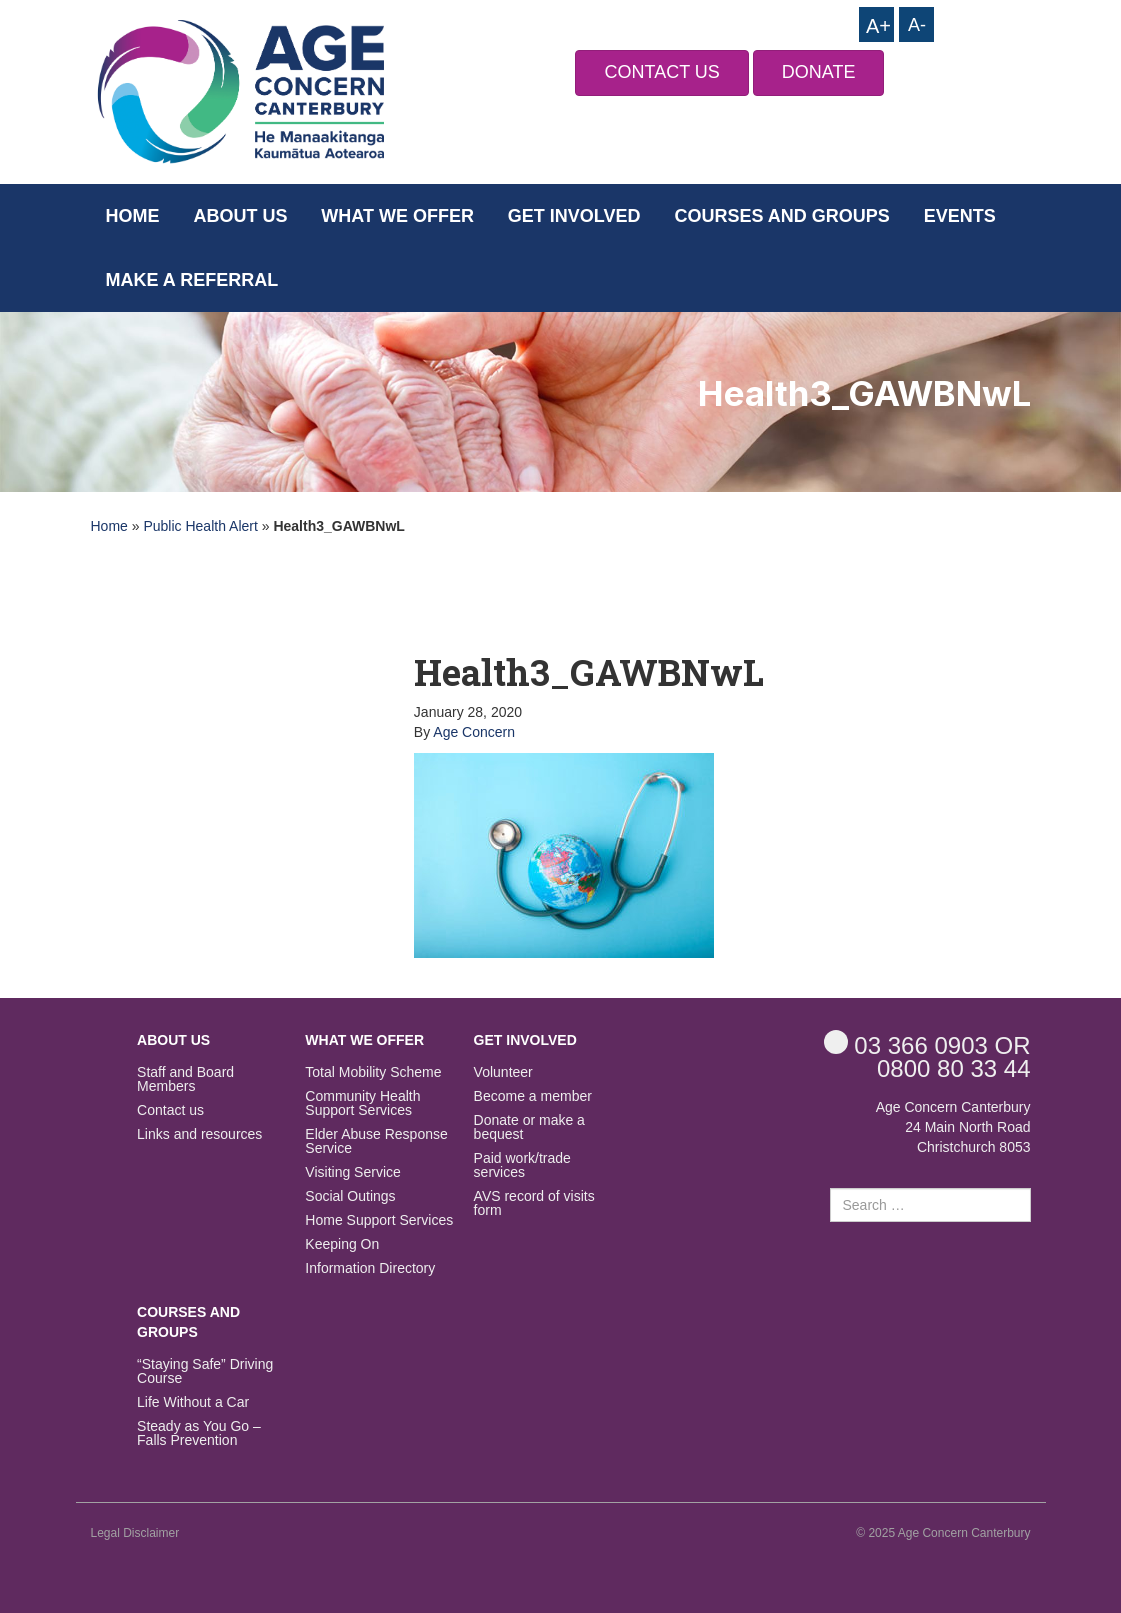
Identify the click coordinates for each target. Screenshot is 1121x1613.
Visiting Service (352, 1172)
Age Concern (474, 732)
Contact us (170, 1110)
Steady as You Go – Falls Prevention (199, 1433)
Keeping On (342, 1244)
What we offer (397, 216)
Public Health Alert (200, 526)
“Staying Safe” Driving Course (205, 1371)
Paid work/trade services (522, 1165)
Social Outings (350, 1196)
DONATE (819, 72)
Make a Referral (192, 280)
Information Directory (370, 1268)
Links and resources (199, 1134)
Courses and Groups (781, 216)
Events (960, 216)
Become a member (533, 1096)
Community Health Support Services (362, 1103)
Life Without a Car (193, 1402)
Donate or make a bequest (529, 1127)
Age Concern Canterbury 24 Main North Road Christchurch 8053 (953, 1127)
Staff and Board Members (185, 1079)
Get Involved (574, 216)
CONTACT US (661, 72)
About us (240, 216)
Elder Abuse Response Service (376, 1141)
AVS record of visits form (534, 1203)
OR (927, 1044)
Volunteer (503, 1072)
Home (133, 216)
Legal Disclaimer (135, 1533)
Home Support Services (379, 1220)
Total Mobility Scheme (373, 1072)
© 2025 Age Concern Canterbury (943, 1533)
